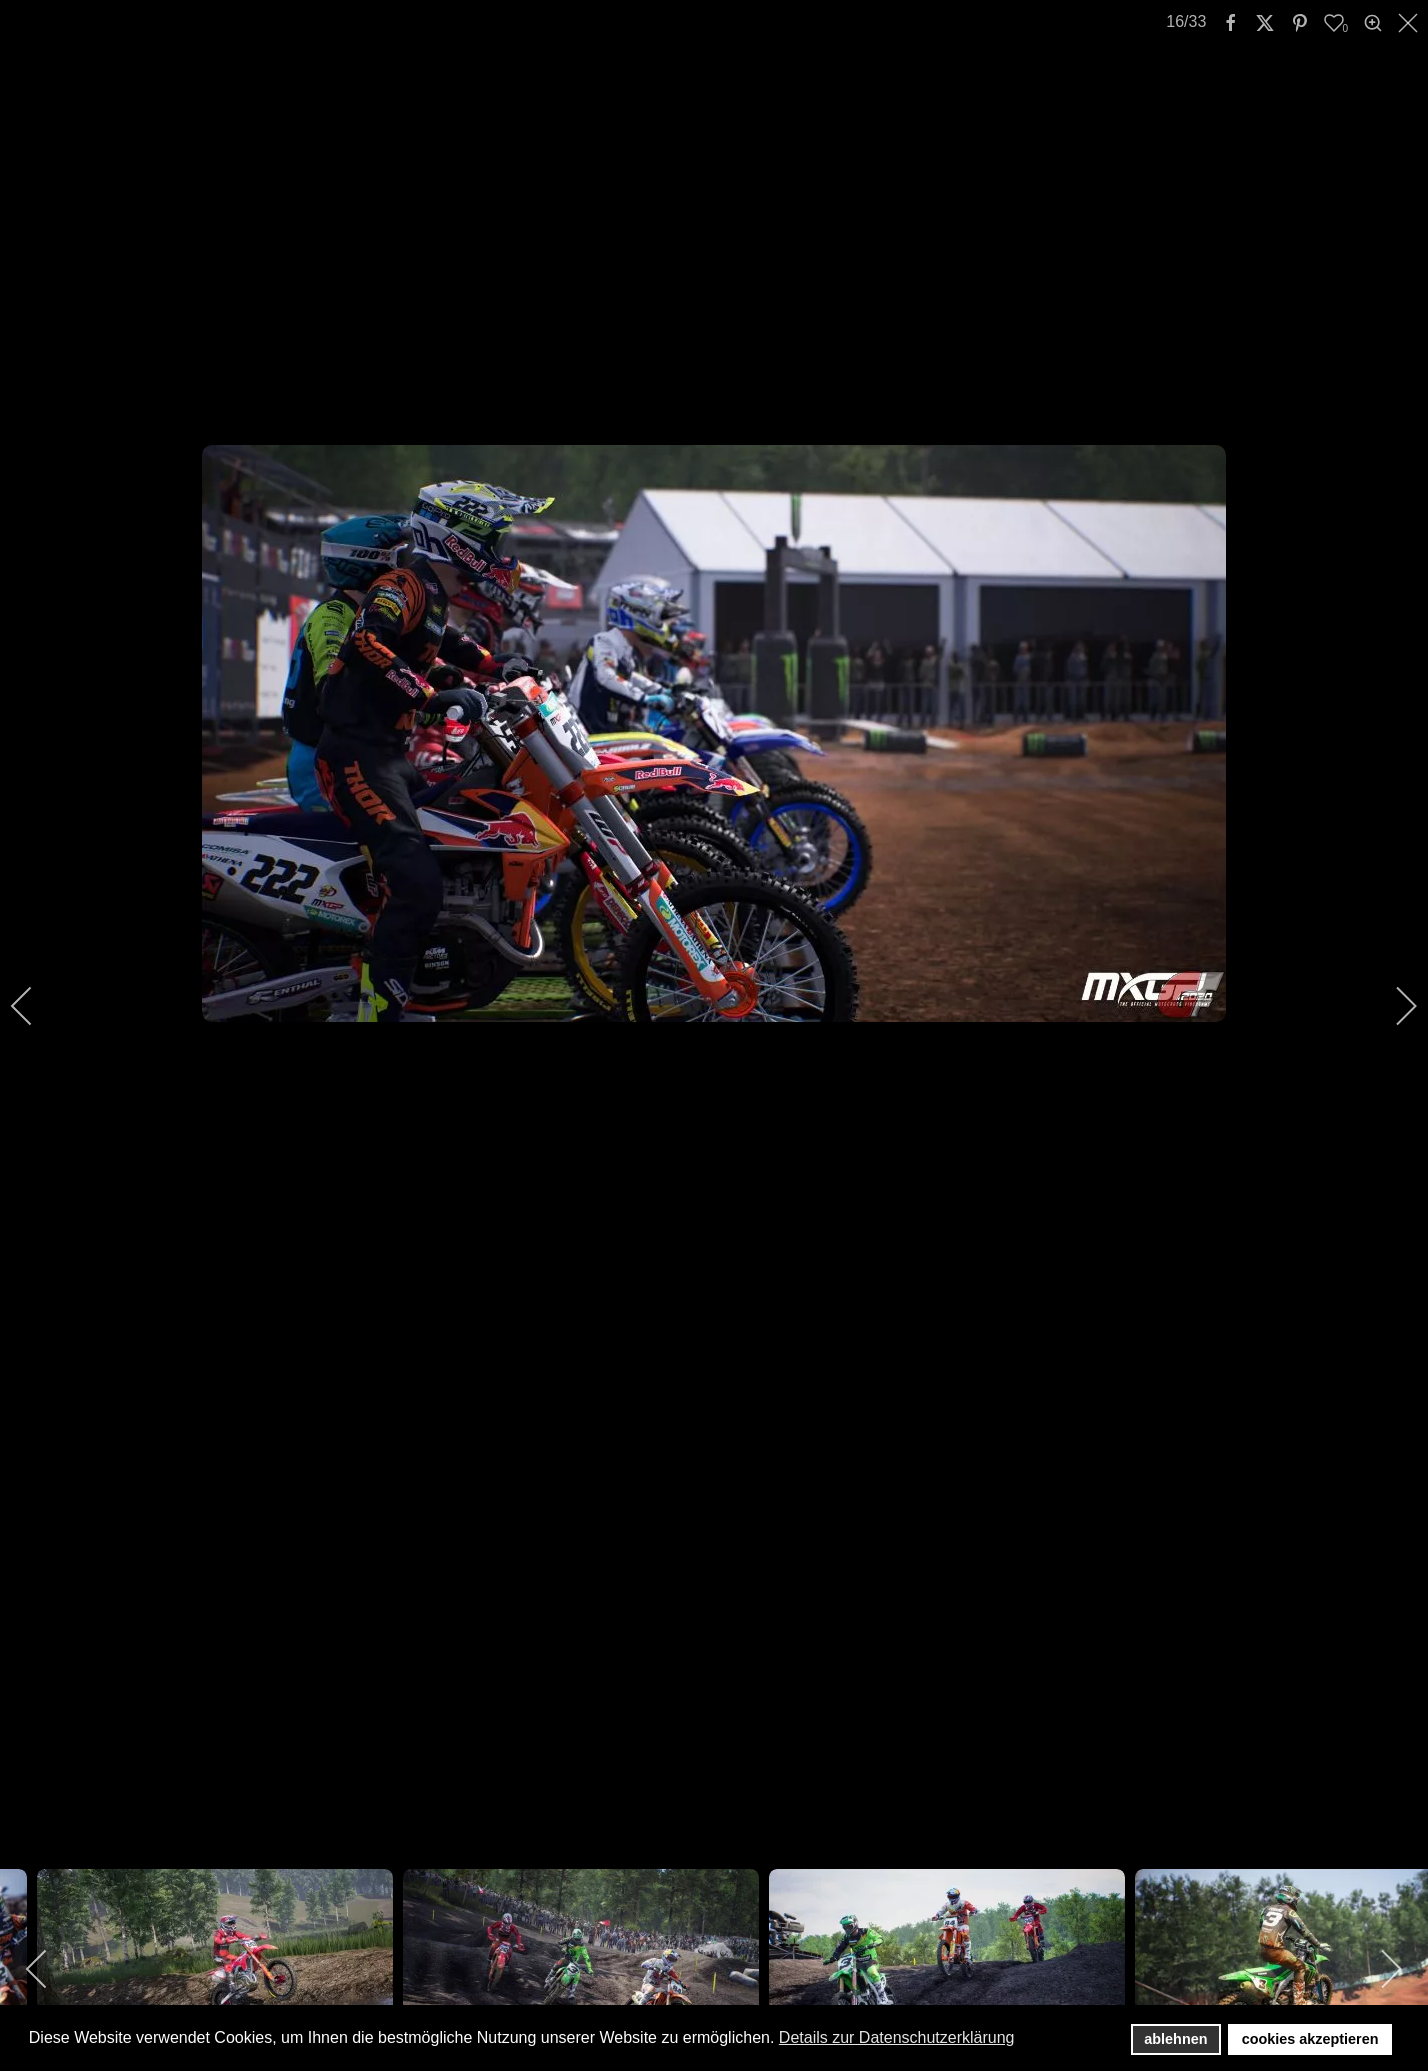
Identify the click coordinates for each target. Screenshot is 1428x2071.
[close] (1410, 23)
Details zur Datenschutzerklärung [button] (897, 2037)
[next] (1393, 1006)
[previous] (35, 1006)
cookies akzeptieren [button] (1310, 2039)
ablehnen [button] (1175, 2039)
